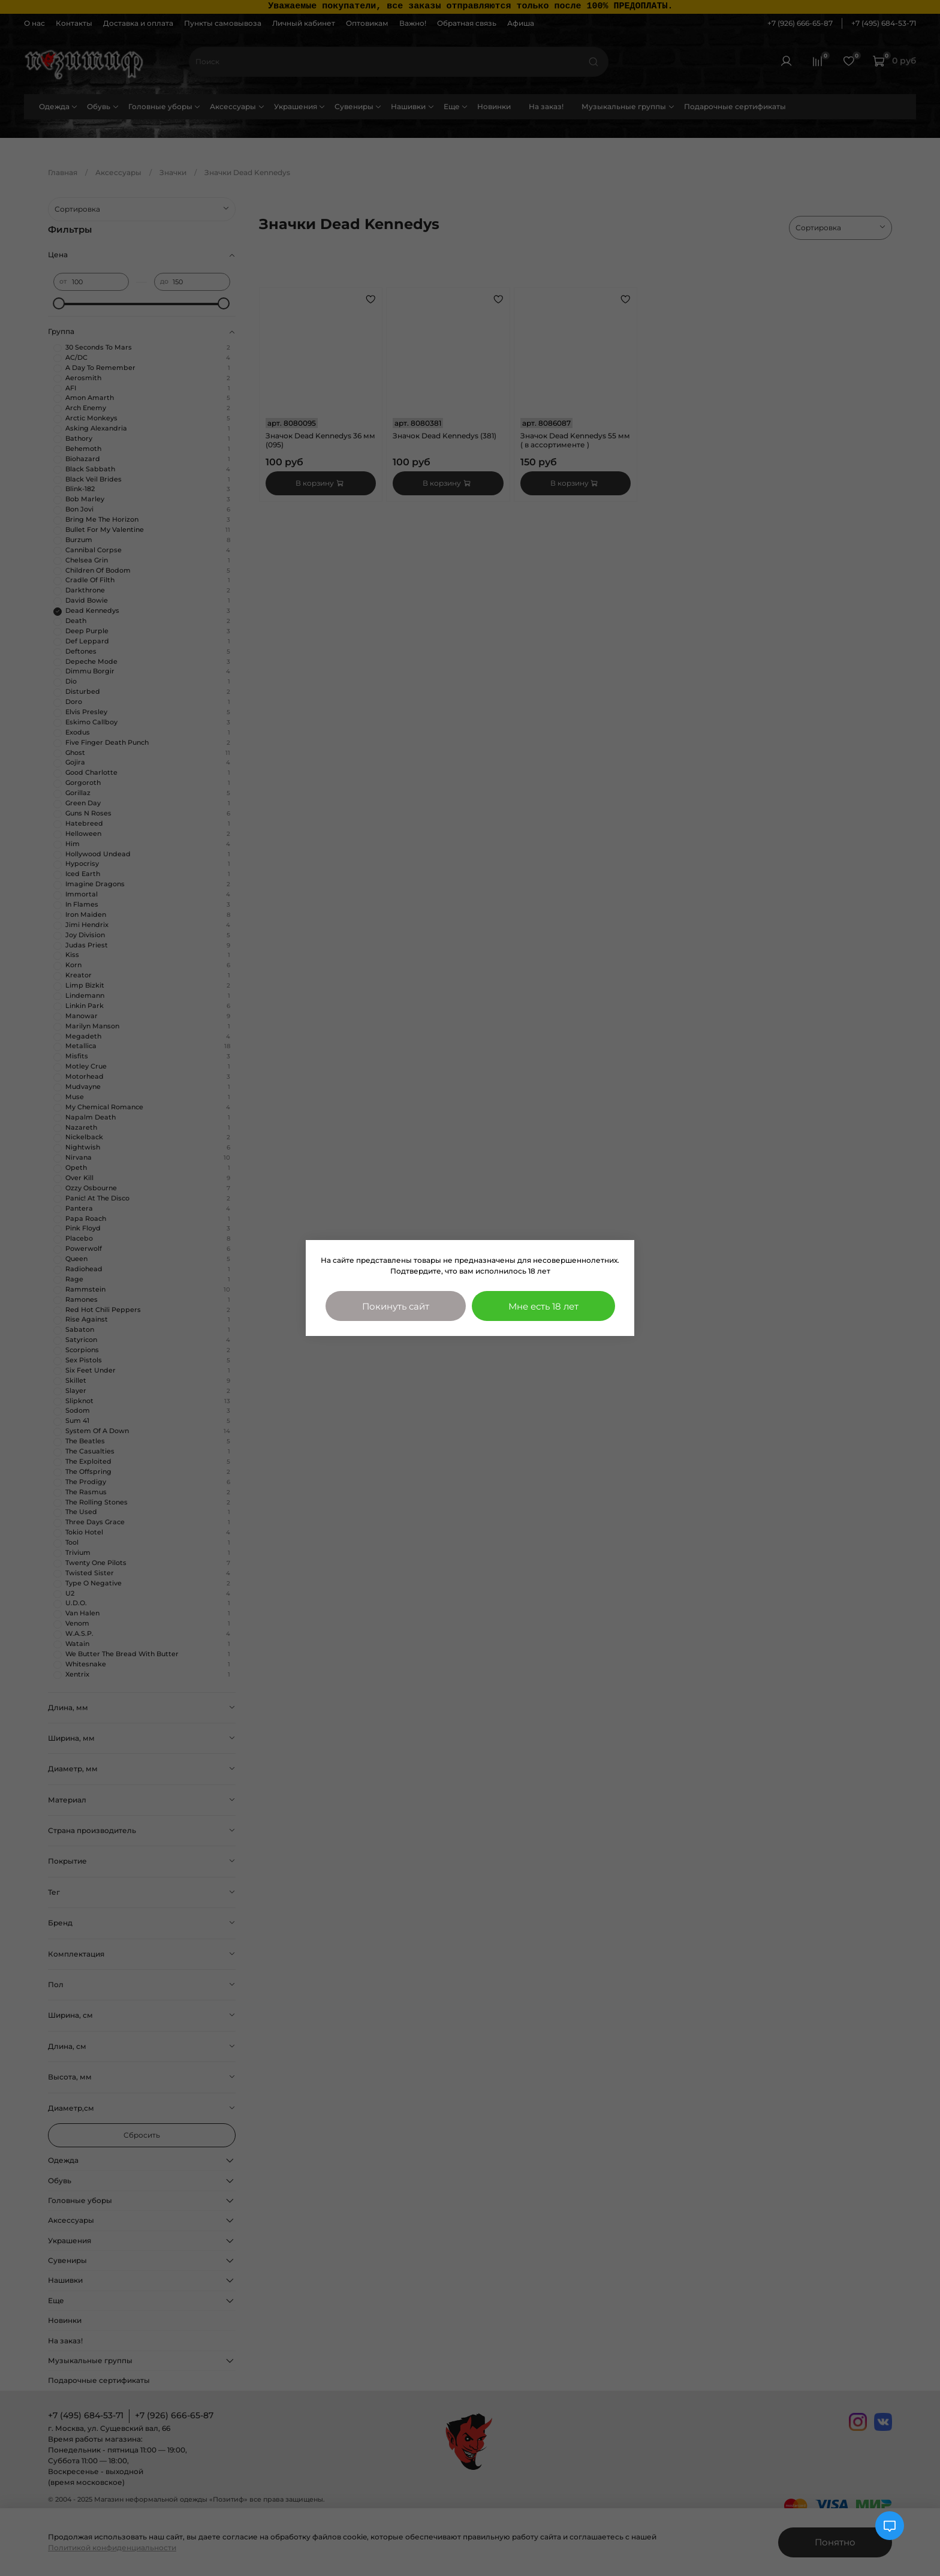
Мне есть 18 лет (543, 1306)
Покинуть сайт (395, 1306)
